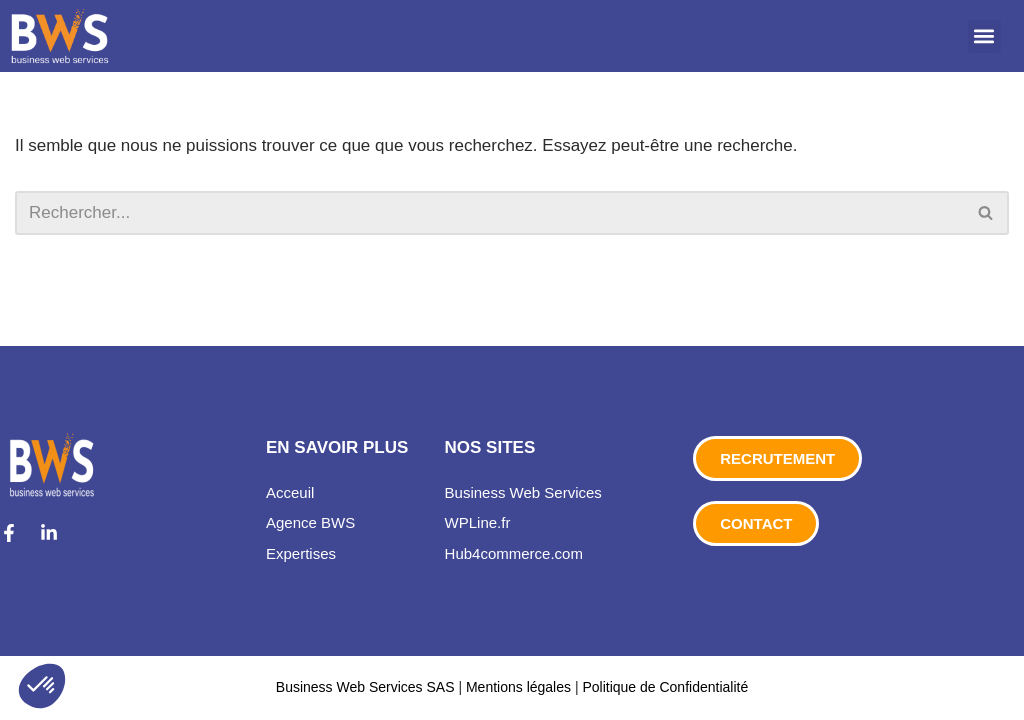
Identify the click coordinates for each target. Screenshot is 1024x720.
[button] (984, 36)
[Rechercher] (489, 213)
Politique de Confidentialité (665, 687)
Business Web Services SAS (367, 687)
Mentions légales (518, 687)
